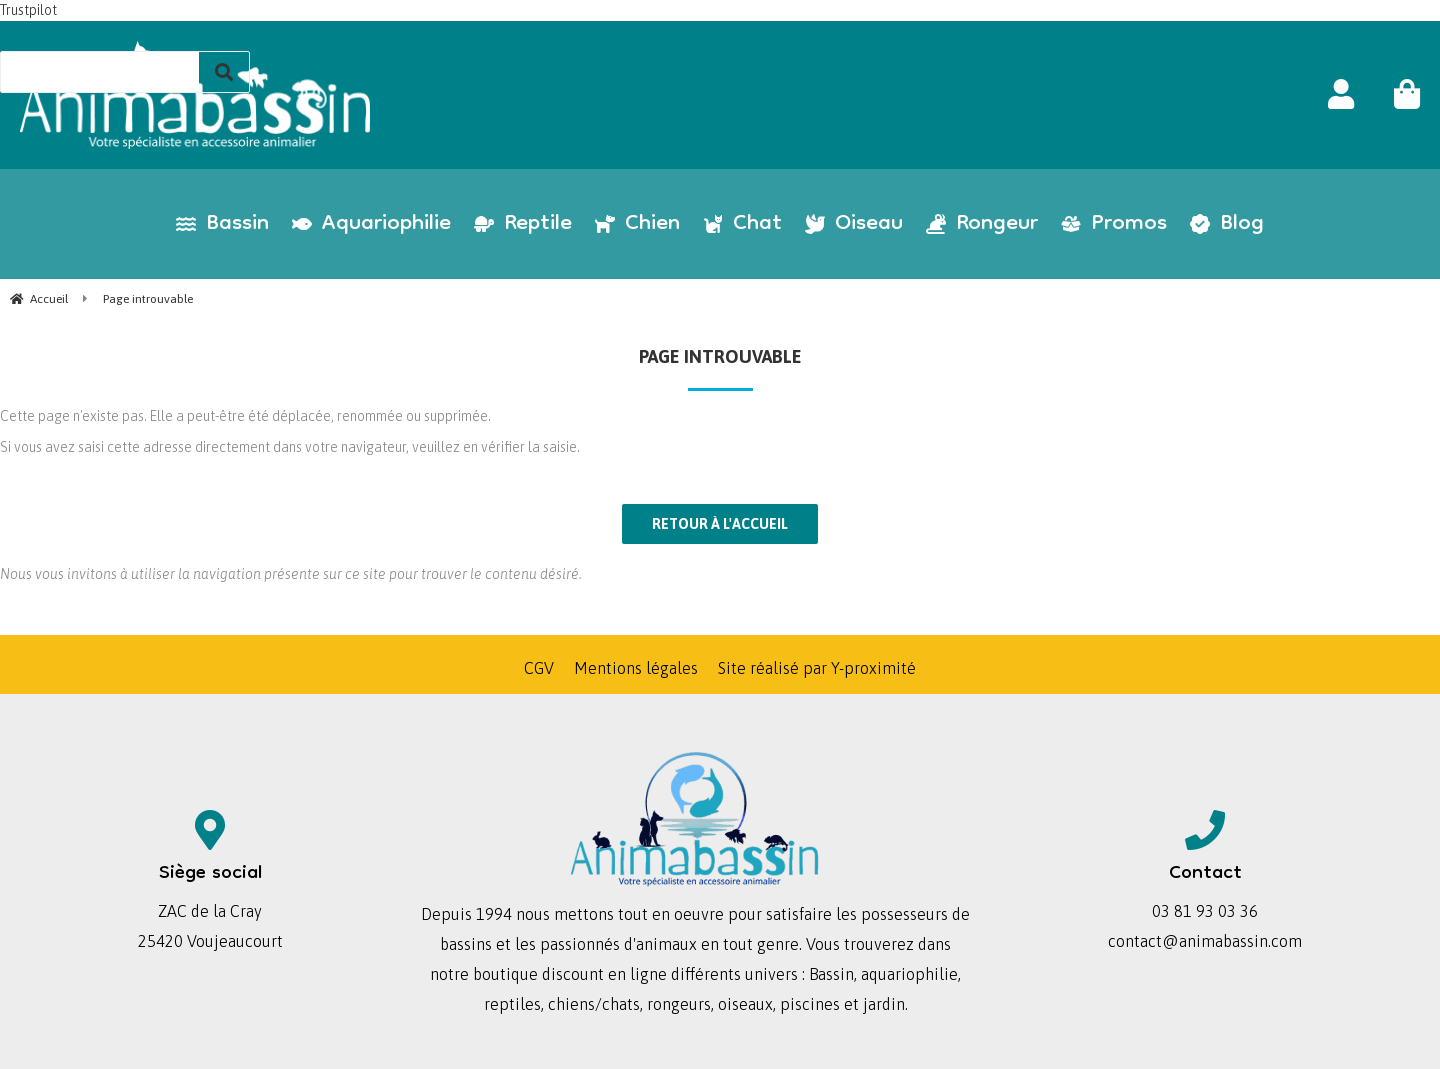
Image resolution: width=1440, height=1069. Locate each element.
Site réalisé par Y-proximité (817, 668)
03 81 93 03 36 (1205, 911)
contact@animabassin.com (1205, 941)
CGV (539, 668)
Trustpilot (28, 10)
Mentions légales (636, 668)
